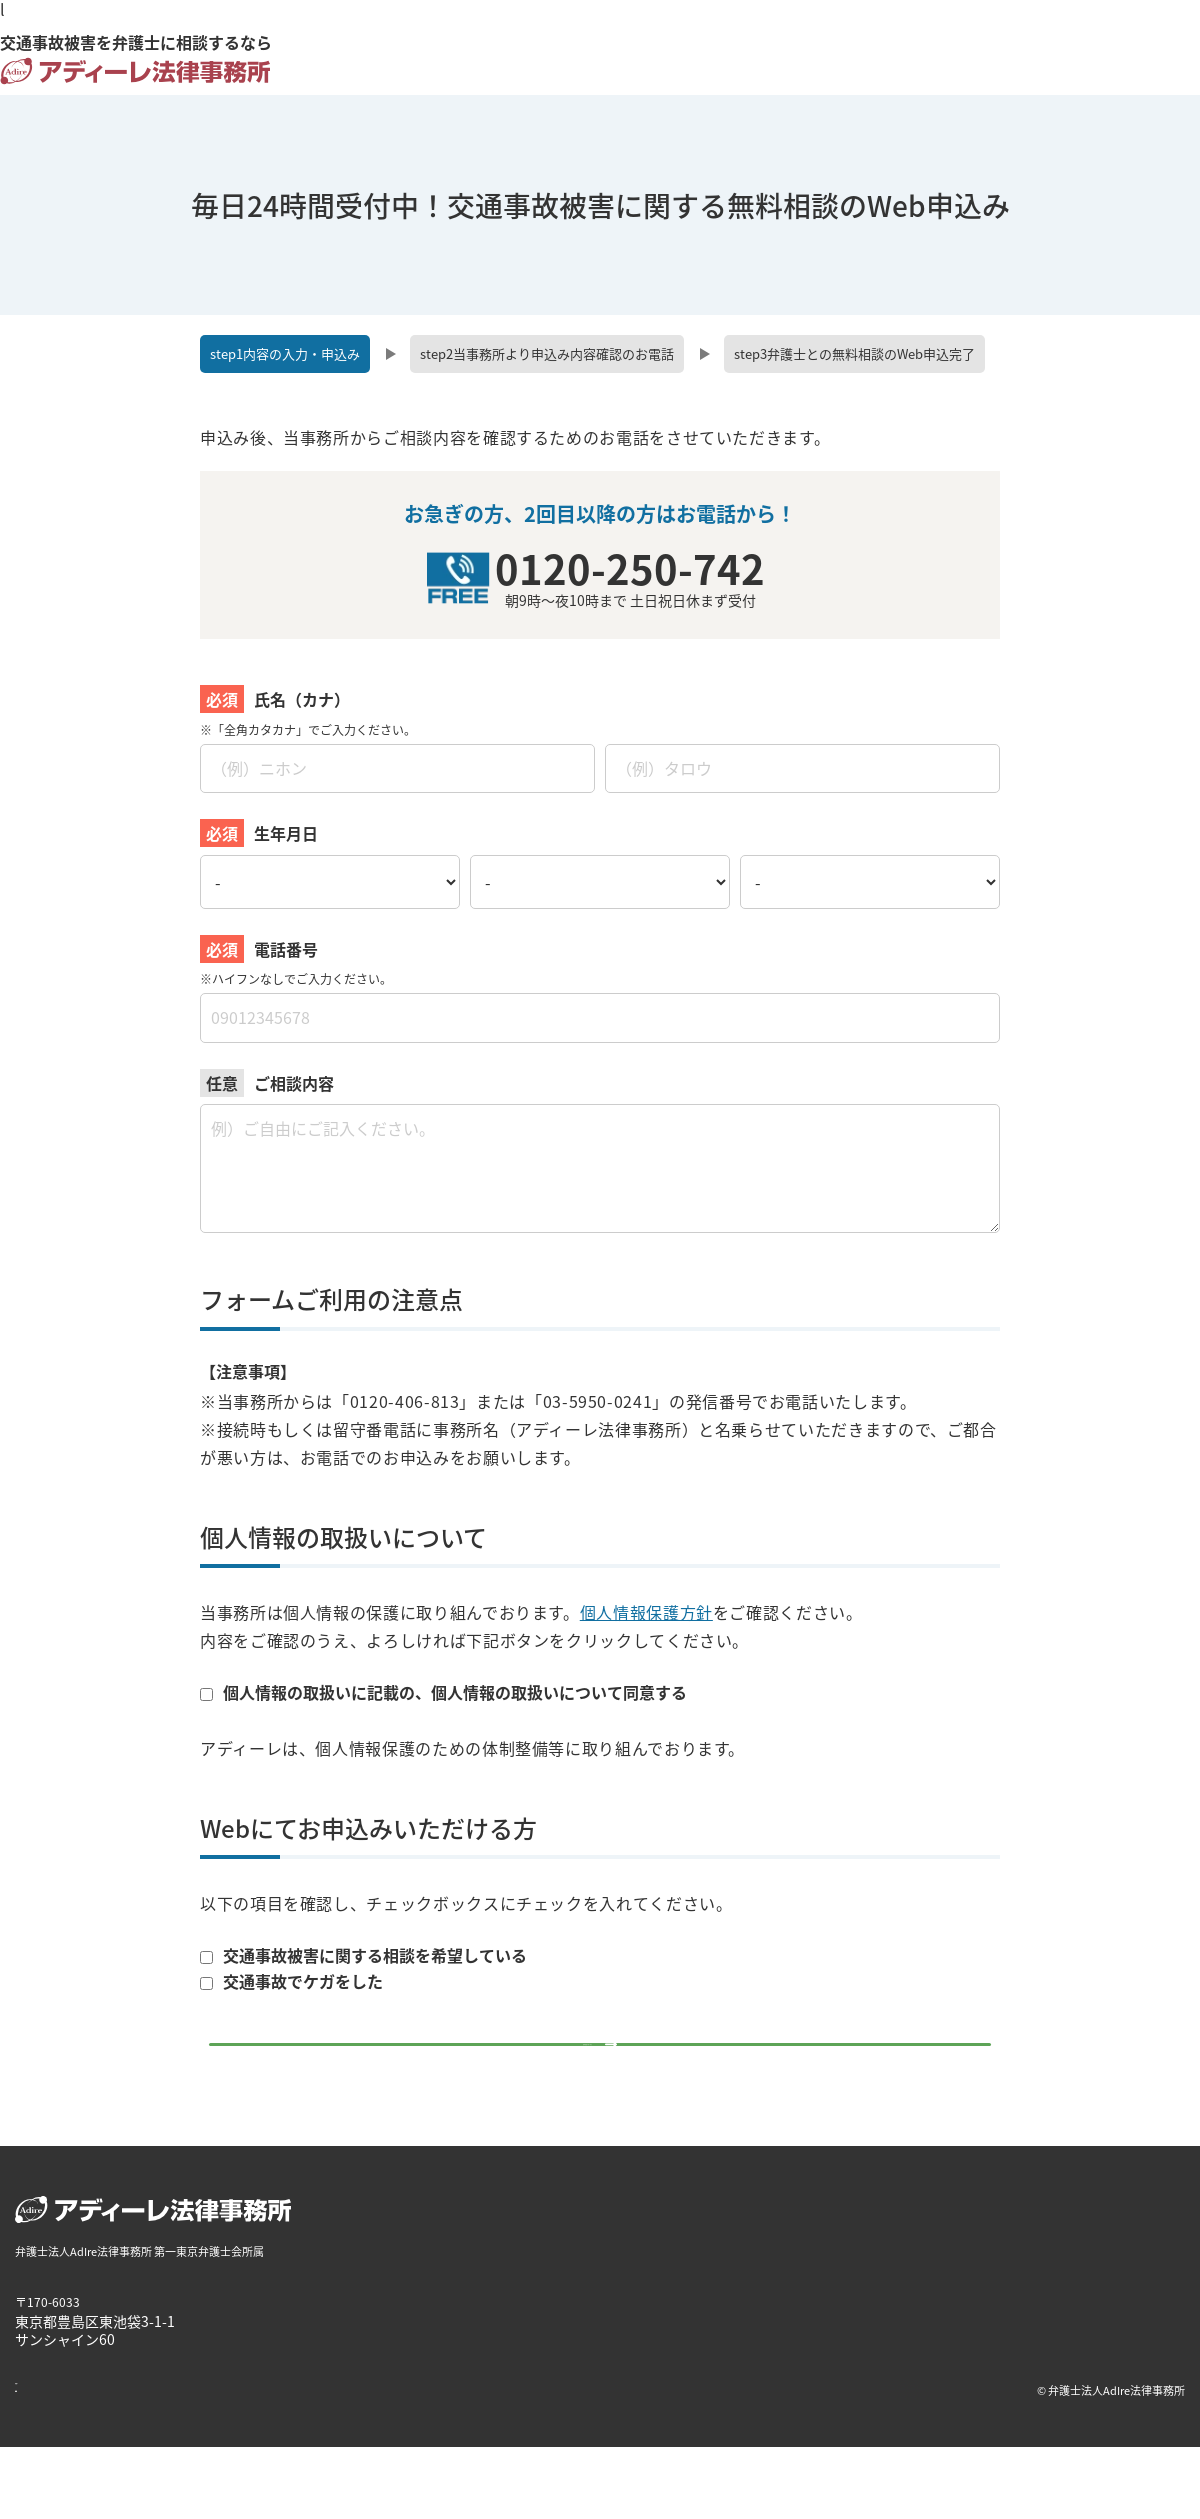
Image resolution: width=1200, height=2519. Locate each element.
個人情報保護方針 (646, 1612)
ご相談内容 (294, 1083)
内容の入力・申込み (285, 353)
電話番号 (286, 949)
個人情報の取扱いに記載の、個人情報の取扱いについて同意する (443, 1692)
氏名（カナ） (302, 699)
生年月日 (286, 833)
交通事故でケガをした (291, 1981)
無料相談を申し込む (588, 2079)
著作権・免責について (75, 2461)
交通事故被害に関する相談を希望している (363, 1955)
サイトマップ (315, 2461)
